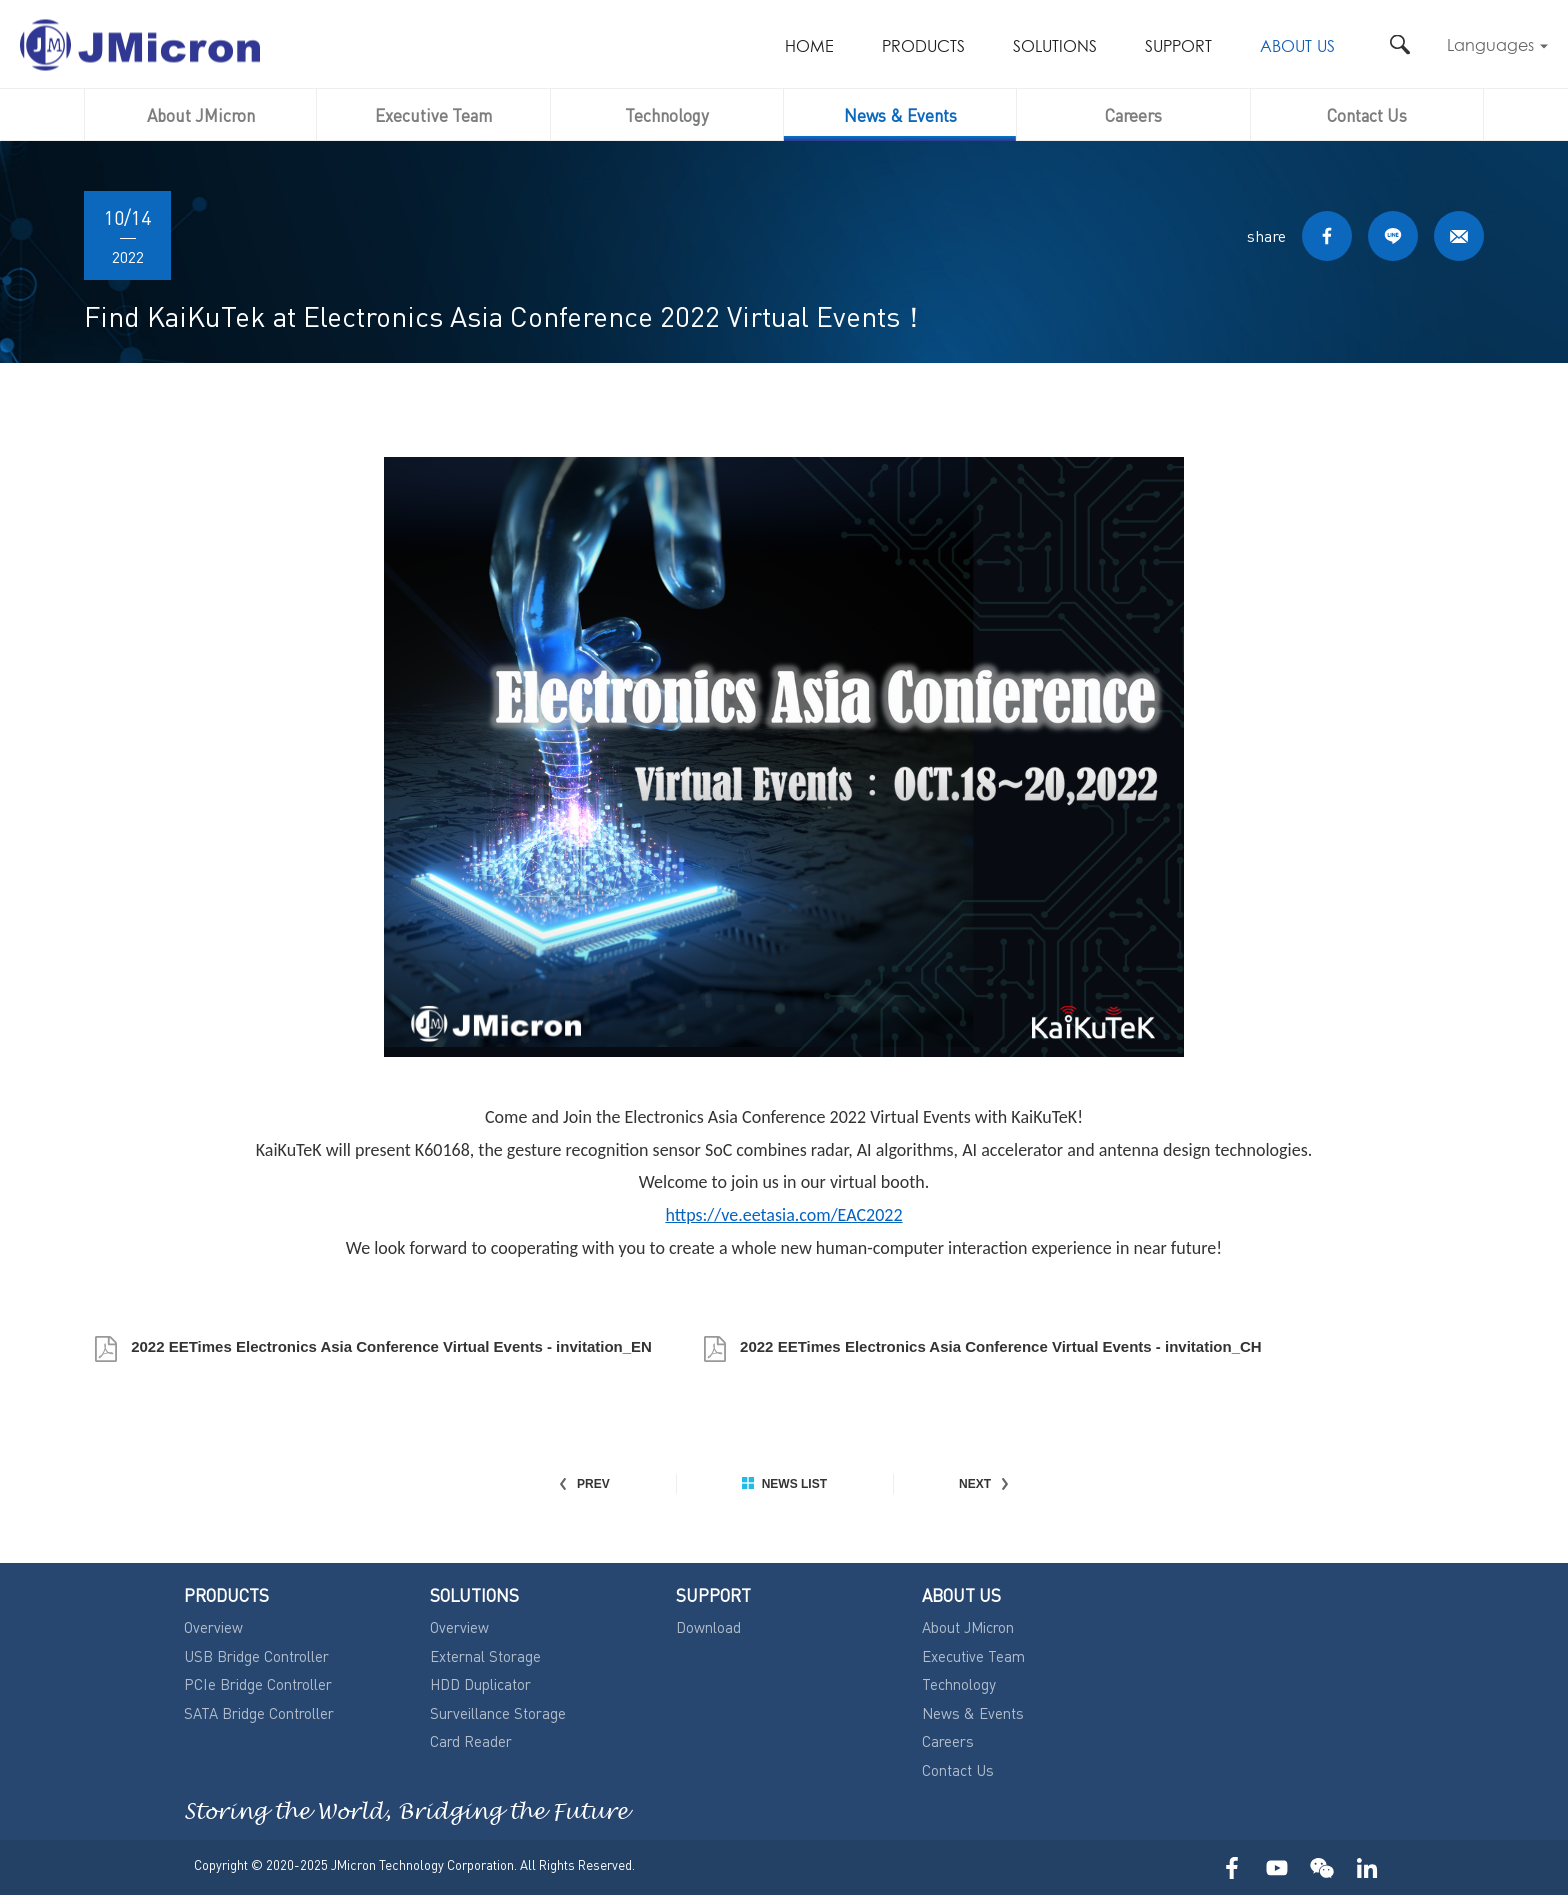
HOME (809, 47)
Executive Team (433, 115)
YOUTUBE (1276, 1867)
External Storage (485, 1656)
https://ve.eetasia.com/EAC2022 (783, 1215)
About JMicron (201, 115)
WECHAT (1321, 1867)
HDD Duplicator (480, 1684)
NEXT (985, 1484)
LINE (1393, 236)
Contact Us (1367, 115)
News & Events (900, 115)
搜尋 (1399, 44)
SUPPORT (1178, 47)
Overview (213, 1627)
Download (708, 1627)
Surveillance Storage (498, 1713)
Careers (1133, 115)
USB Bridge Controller (256, 1656)
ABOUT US (1297, 47)
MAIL (1459, 236)
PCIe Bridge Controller (258, 1684)
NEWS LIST (784, 1484)
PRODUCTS (923, 47)
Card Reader (471, 1741)
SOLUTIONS (1055, 47)
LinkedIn (1366, 1867)
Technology (667, 115)
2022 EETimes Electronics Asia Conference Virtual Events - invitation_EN (389, 1346)
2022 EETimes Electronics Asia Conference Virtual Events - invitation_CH (999, 1346)
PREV (583, 1484)
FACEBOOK (1327, 236)
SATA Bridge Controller (259, 1713)
